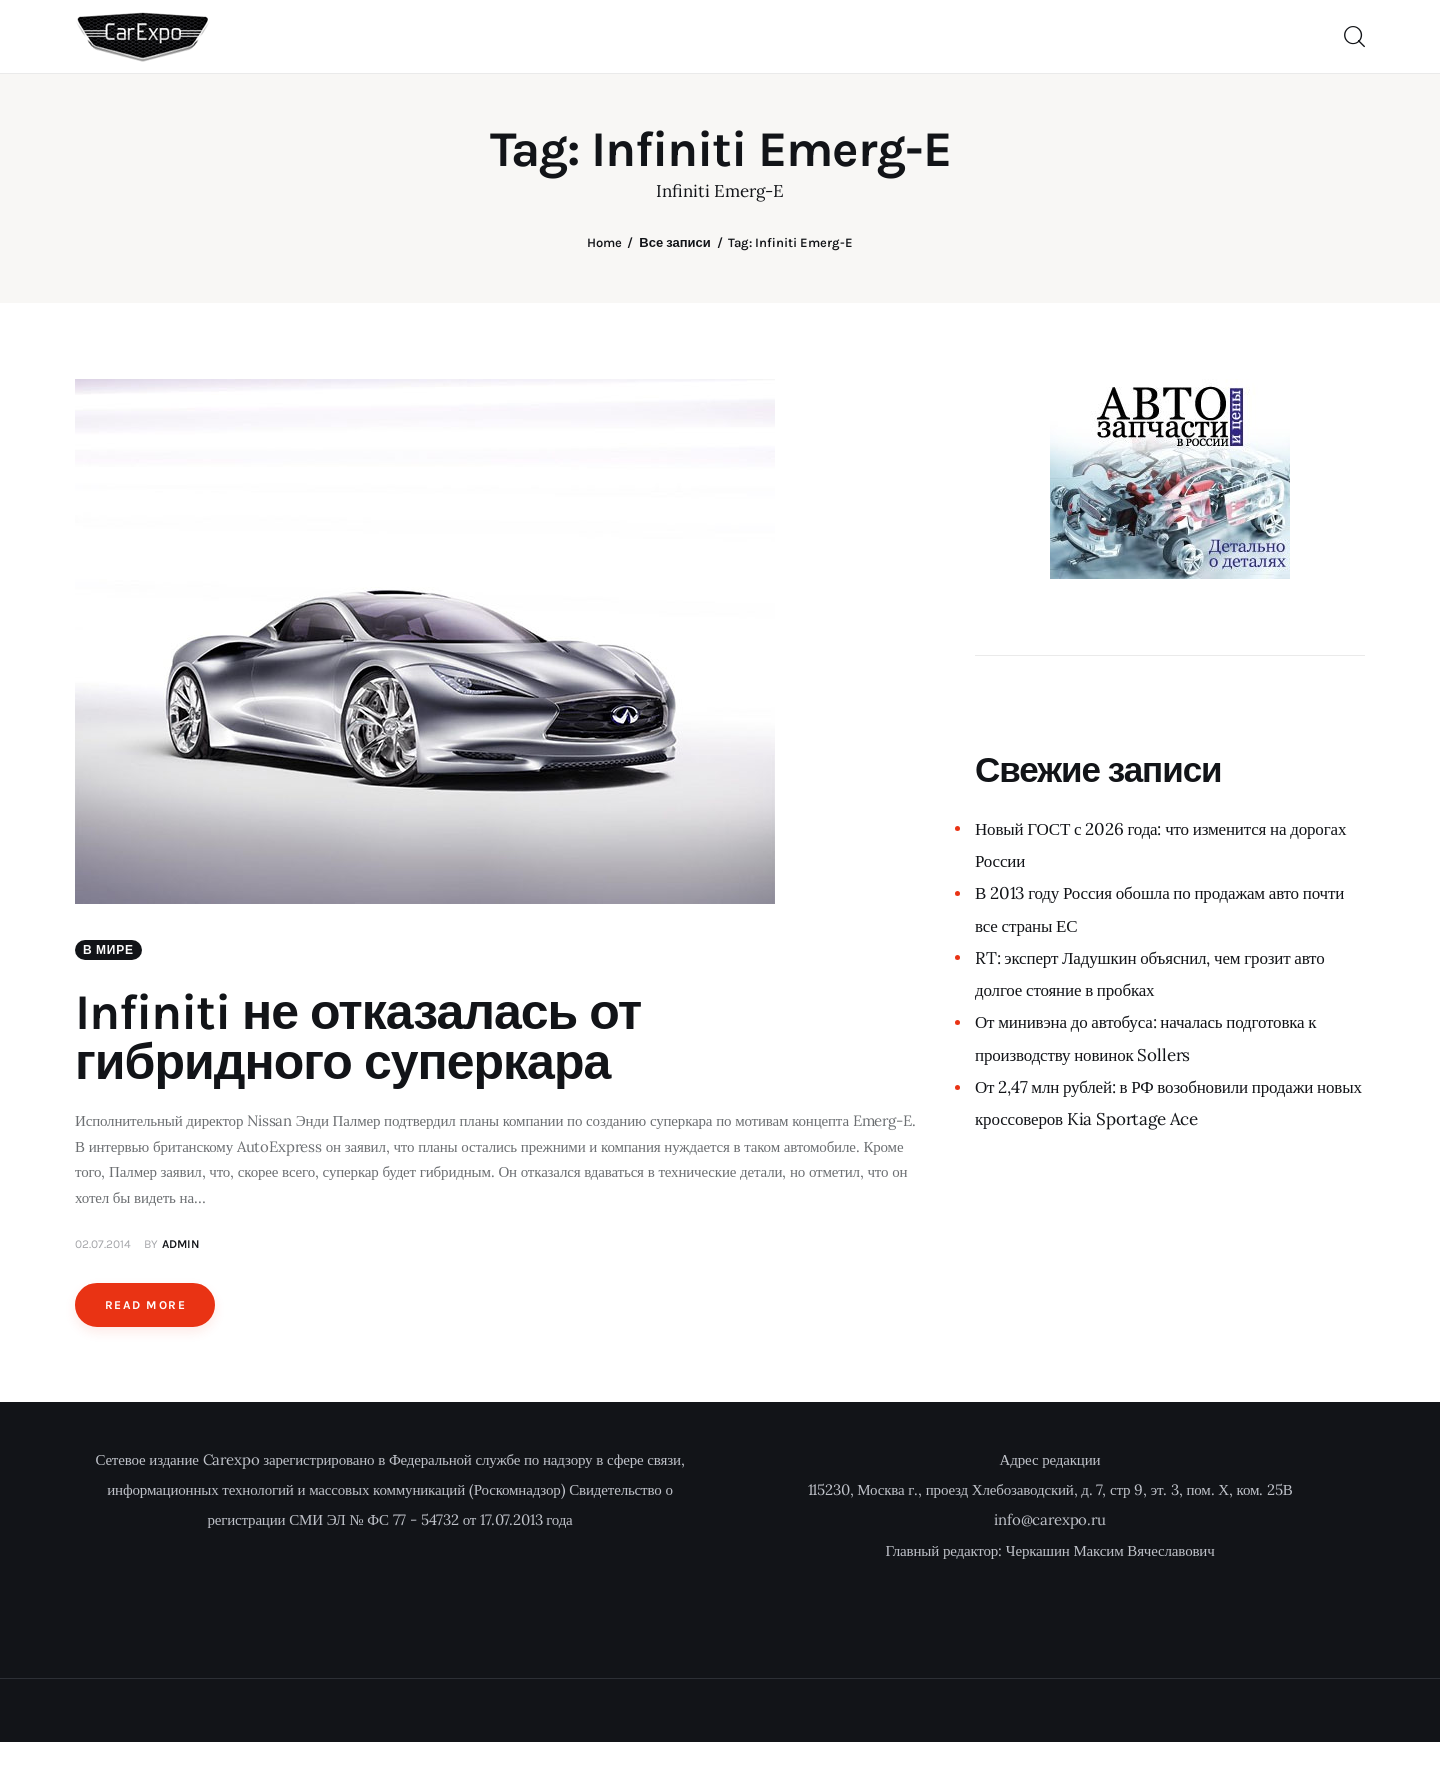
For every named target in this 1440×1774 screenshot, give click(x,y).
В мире (108, 950)
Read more (145, 1305)
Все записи (674, 242)
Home (604, 242)
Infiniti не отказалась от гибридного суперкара (358, 1037)
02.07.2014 (103, 1244)
